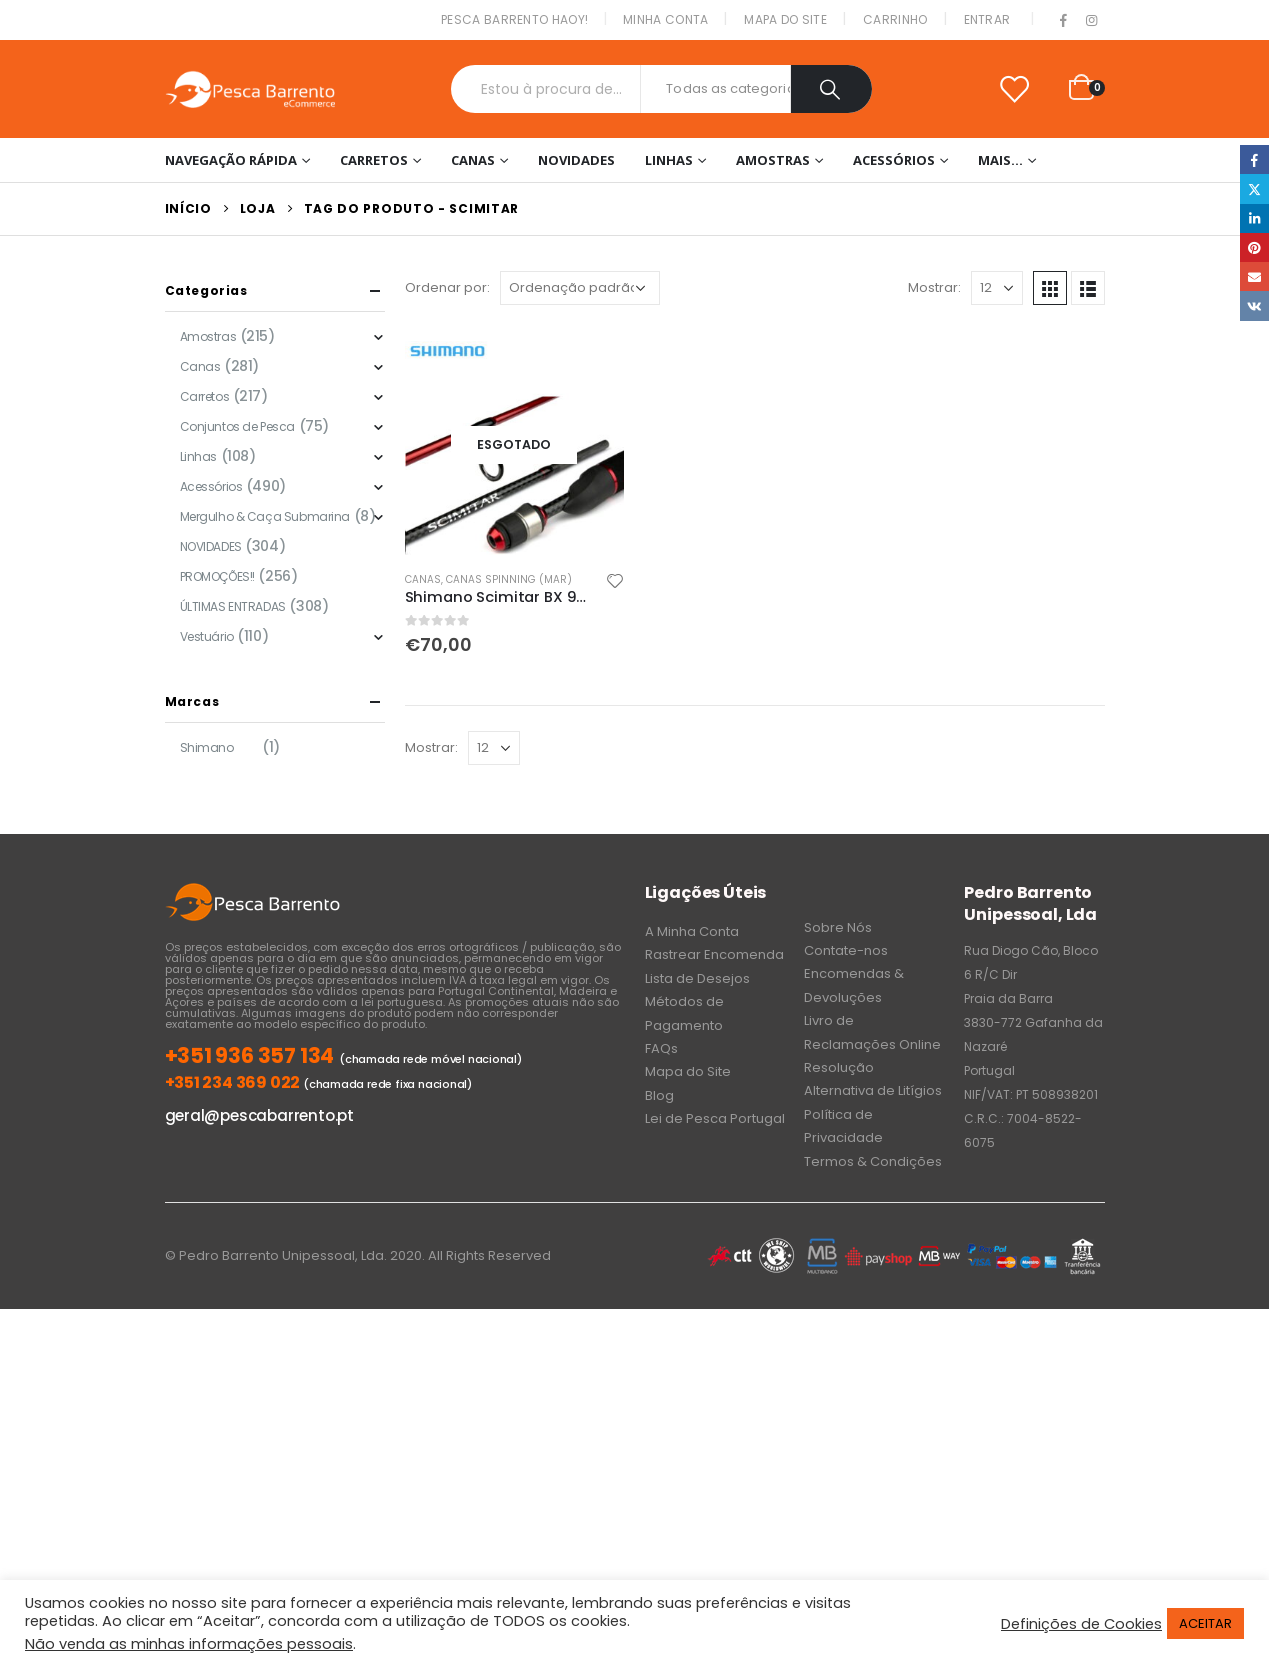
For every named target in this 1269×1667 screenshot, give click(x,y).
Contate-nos (846, 950)
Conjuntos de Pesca (237, 426)
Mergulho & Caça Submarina (265, 516)
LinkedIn (1254, 218)
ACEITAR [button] (1205, 1623)
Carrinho (895, 19)
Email (1254, 276)
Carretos (374, 160)
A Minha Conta (692, 931)
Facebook (1254, 159)
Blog (659, 1095)
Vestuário (207, 636)
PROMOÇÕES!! (217, 576)
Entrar (987, 19)
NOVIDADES (576, 160)
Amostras (773, 160)
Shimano (207, 747)
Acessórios (894, 160)
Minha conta (665, 19)
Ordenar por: (447, 287)
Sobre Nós (838, 927)
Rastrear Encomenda (714, 954)
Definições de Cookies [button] (1081, 1624)
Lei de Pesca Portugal (715, 1118)
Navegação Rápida (231, 160)
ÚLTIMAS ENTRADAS (233, 606)
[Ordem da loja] (580, 288)
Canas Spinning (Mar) (509, 579)
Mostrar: (934, 287)
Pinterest (1254, 247)
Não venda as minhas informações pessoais (189, 1644)
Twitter (1254, 188)
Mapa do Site (785, 19)
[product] (515, 445)
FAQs (661, 1048)
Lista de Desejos (697, 978)
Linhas (669, 160)
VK (1254, 305)
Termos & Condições (873, 1161)
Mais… (1000, 160)
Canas (473, 160)
